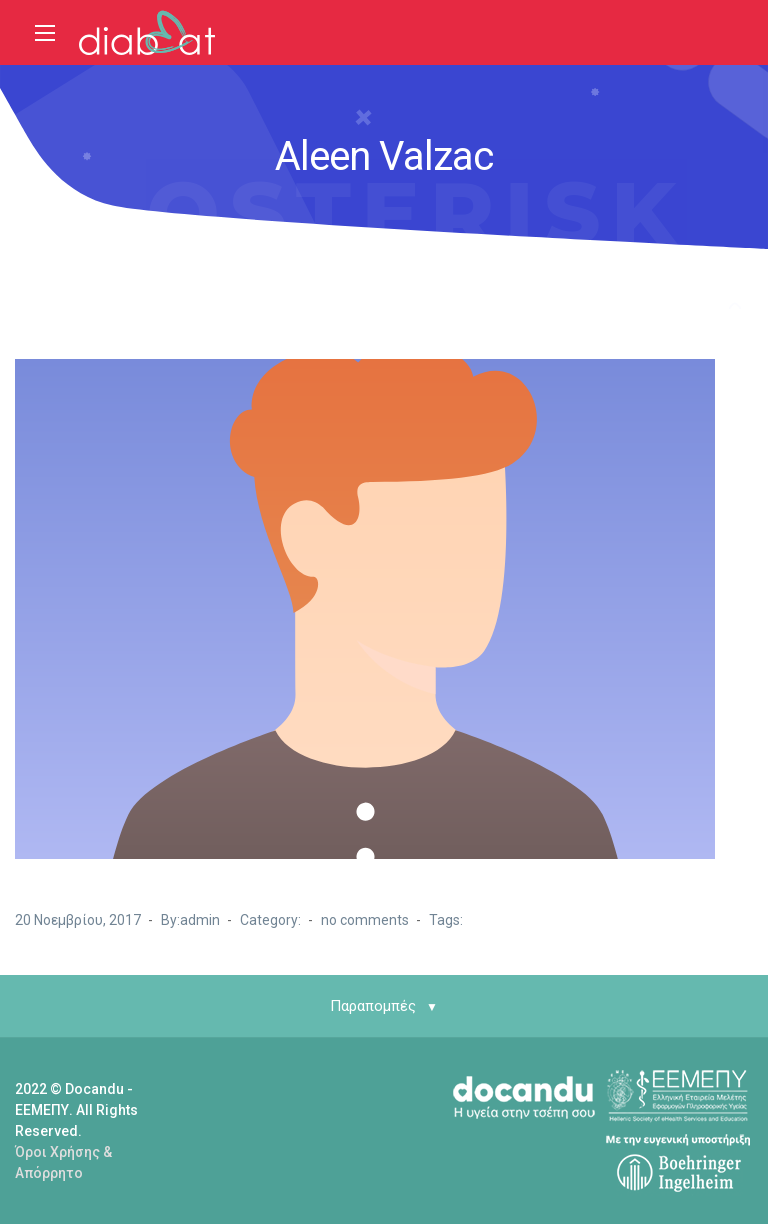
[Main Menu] (45, 33)
